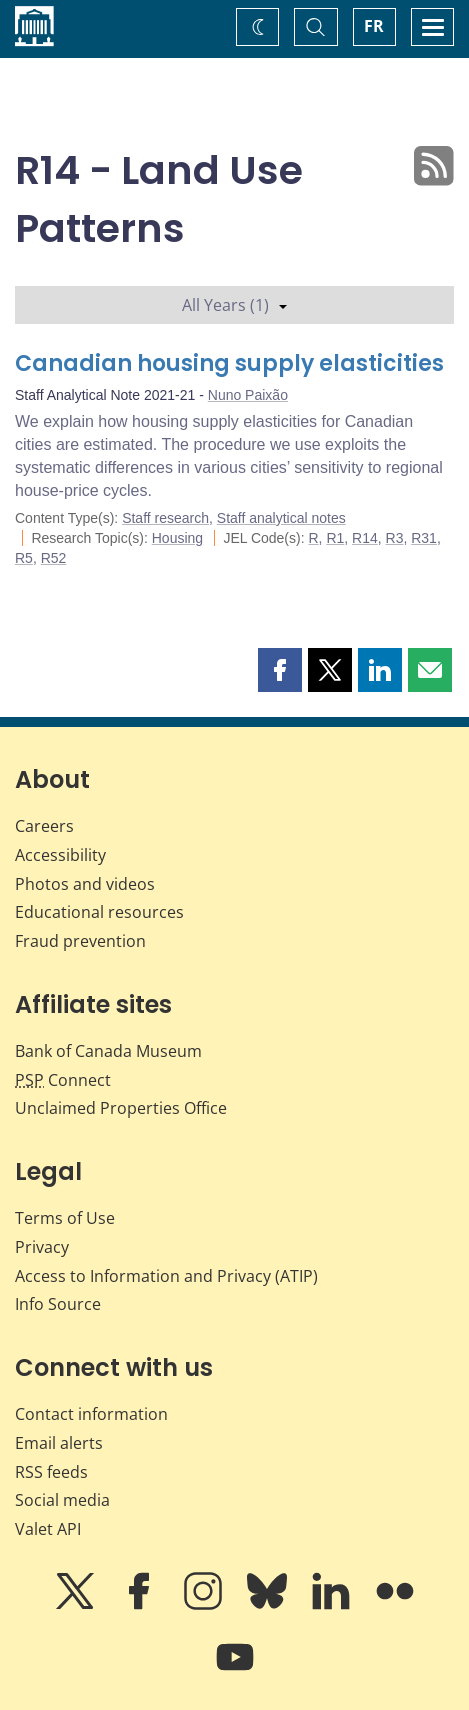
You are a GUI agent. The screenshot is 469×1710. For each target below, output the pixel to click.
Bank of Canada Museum (108, 1051)
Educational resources (99, 912)
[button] (280, 670)
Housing (177, 538)
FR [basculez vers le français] (374, 26)
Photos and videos (85, 884)
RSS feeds (51, 1472)
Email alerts (59, 1443)
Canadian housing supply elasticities (229, 363)
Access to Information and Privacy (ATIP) (166, 1276)
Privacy (42, 1247)
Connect (63, 1080)
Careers (44, 826)
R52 (54, 558)
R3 (395, 538)
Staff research (165, 518)
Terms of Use (65, 1218)
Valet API (48, 1529)
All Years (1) (234, 305)
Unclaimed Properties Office (121, 1108)
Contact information (91, 1414)
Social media (62, 1500)
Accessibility (60, 855)
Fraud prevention (80, 941)
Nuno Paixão (248, 395)
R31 (424, 538)
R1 (335, 538)
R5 (24, 558)
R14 (365, 538)
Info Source (58, 1304)
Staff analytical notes (281, 518)
